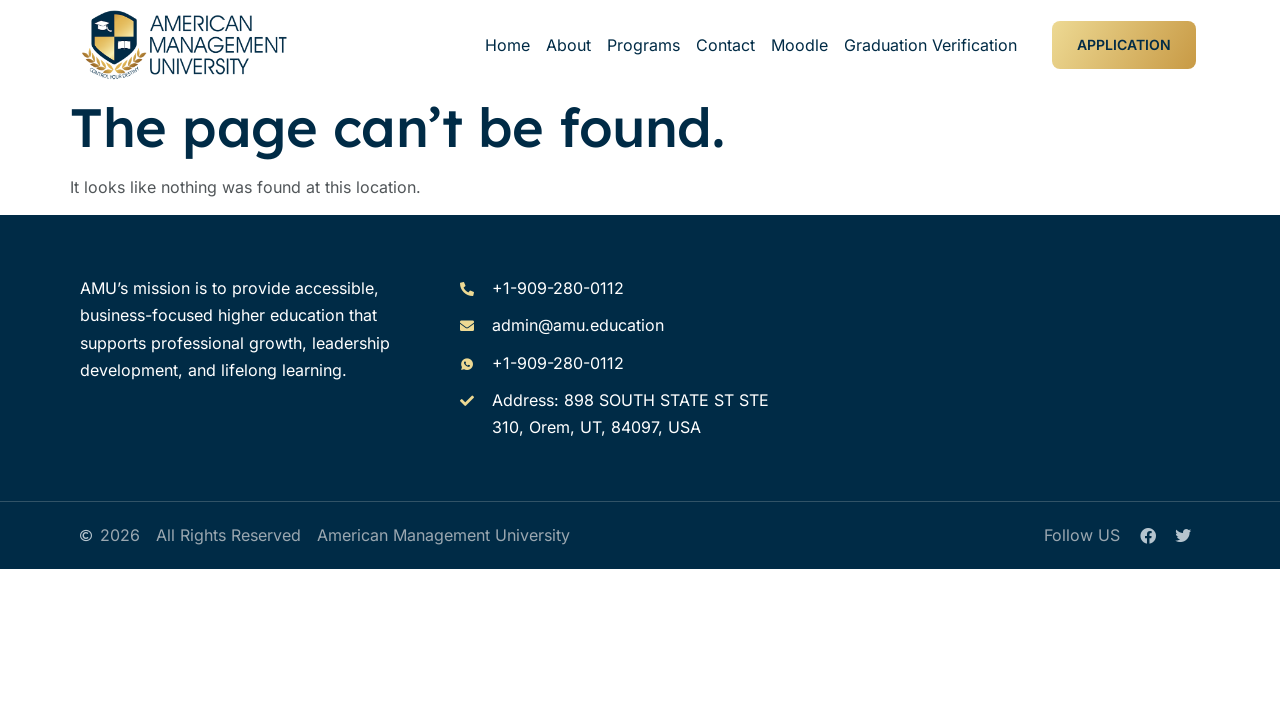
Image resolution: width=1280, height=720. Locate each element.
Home (507, 45)
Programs (643, 45)
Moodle (799, 45)
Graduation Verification (930, 45)
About (568, 45)
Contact (725, 45)
